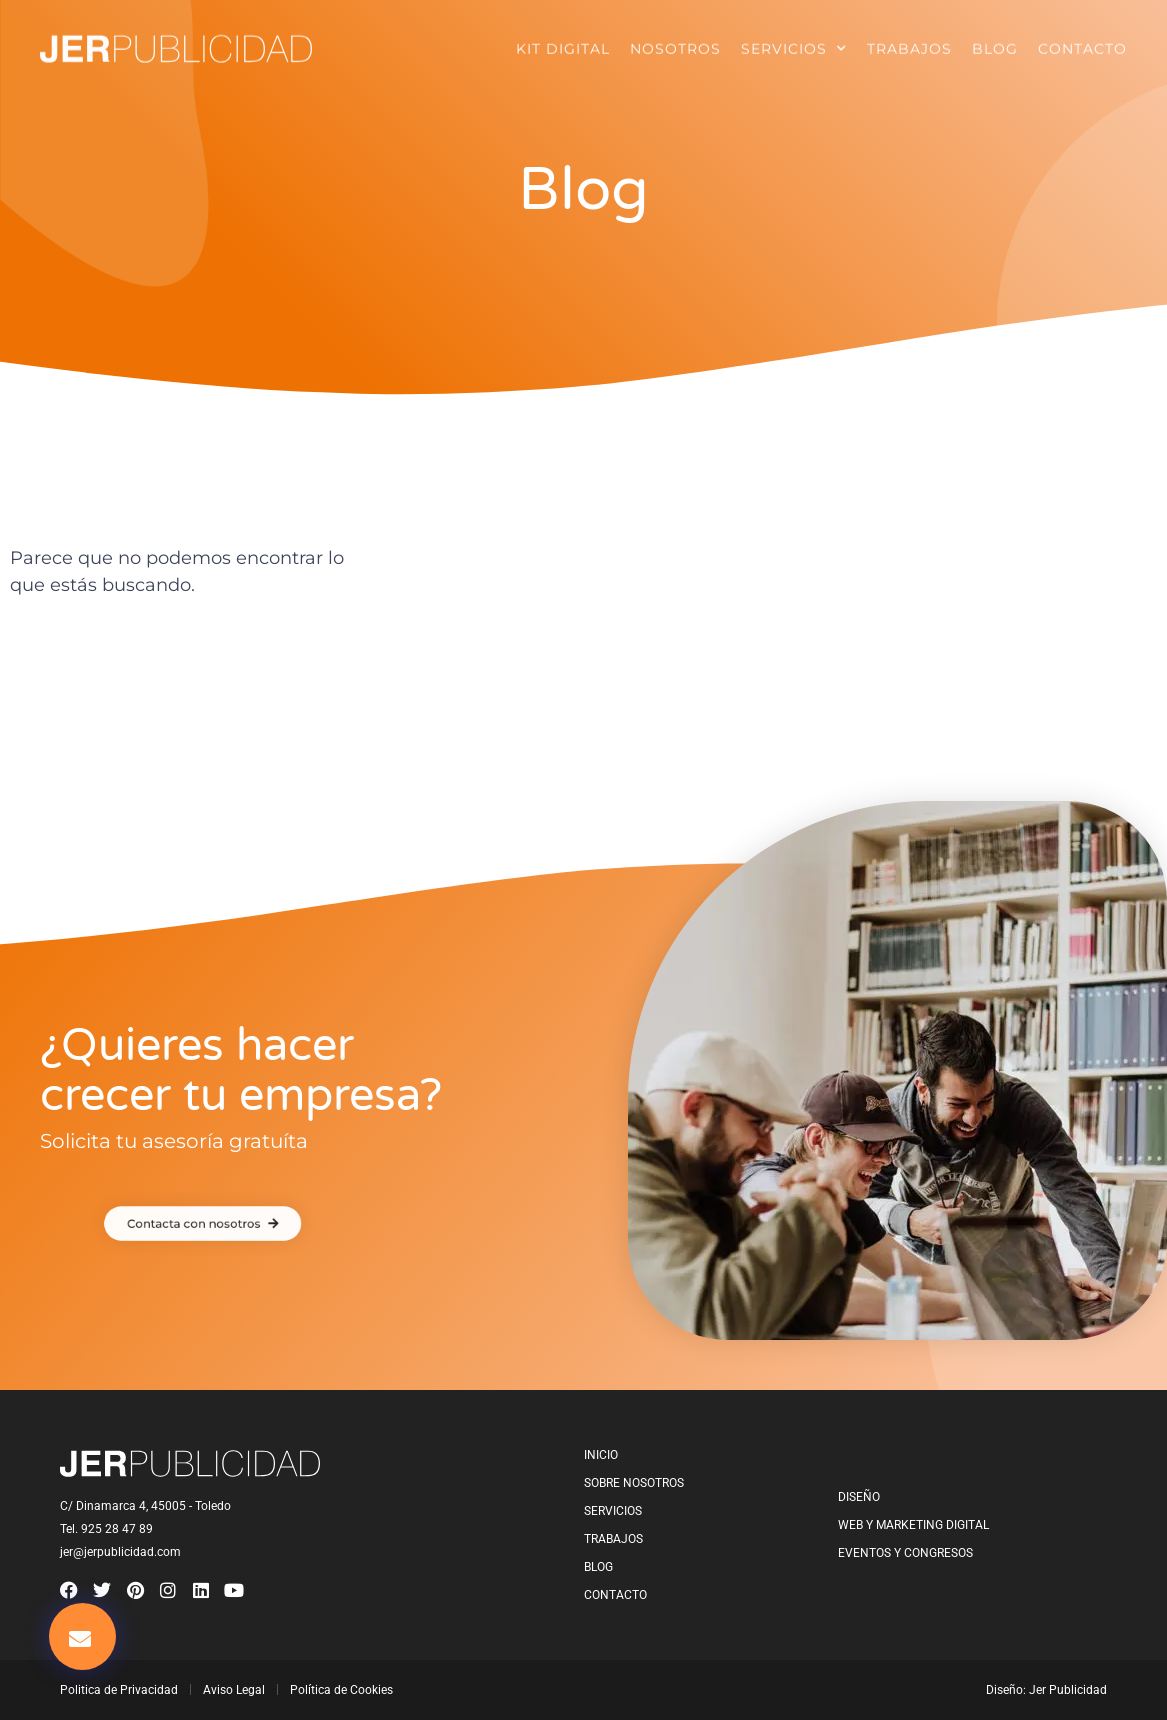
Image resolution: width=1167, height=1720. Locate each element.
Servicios (794, 43)
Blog (995, 43)
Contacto (1082, 43)
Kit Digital (563, 43)
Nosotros (675, 43)
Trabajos (909, 43)
